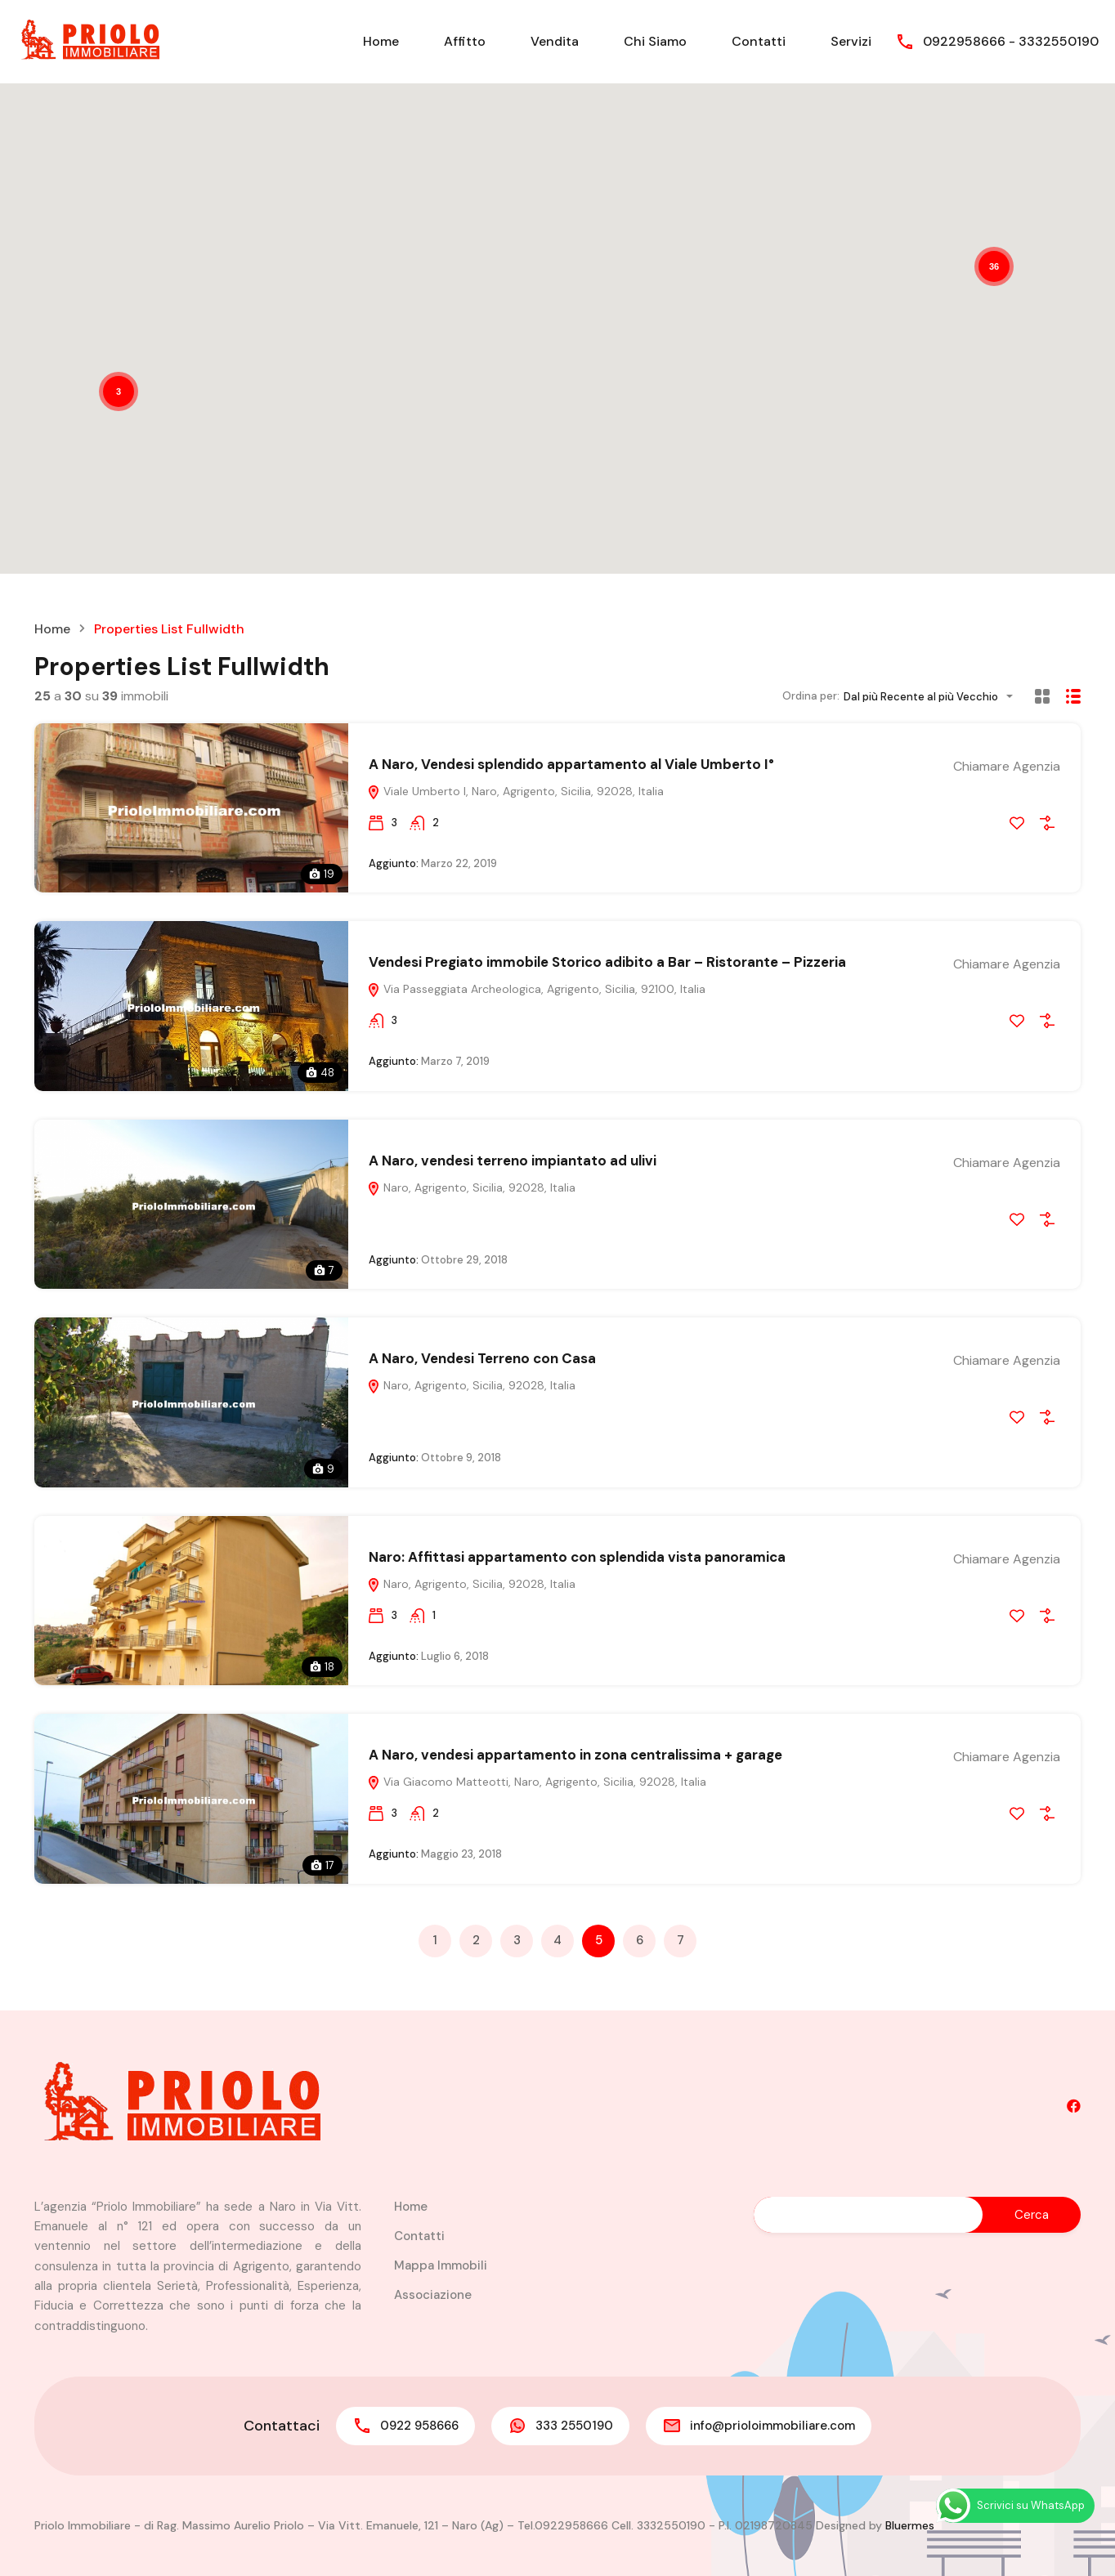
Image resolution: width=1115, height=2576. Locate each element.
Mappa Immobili (440, 2265)
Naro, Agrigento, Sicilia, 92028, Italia (471, 1187)
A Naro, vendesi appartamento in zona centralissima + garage (575, 1755)
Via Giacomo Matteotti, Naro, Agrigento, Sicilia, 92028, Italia (536, 1781)
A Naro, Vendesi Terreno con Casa (482, 1358)
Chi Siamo (655, 41)
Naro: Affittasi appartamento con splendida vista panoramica (577, 1557)
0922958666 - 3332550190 (1011, 41)
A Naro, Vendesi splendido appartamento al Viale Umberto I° (571, 764)
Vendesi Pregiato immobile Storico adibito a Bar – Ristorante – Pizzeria (607, 962)
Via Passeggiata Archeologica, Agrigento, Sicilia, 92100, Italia (536, 989)
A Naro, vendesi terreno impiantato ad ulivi (512, 1160)
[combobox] (933, 696)
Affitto (465, 41)
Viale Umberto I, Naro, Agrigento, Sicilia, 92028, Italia (515, 791)
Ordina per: (811, 696)
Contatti (759, 41)
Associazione (433, 2295)
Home (381, 41)
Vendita (555, 41)
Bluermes (909, 2525)
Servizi (851, 41)
